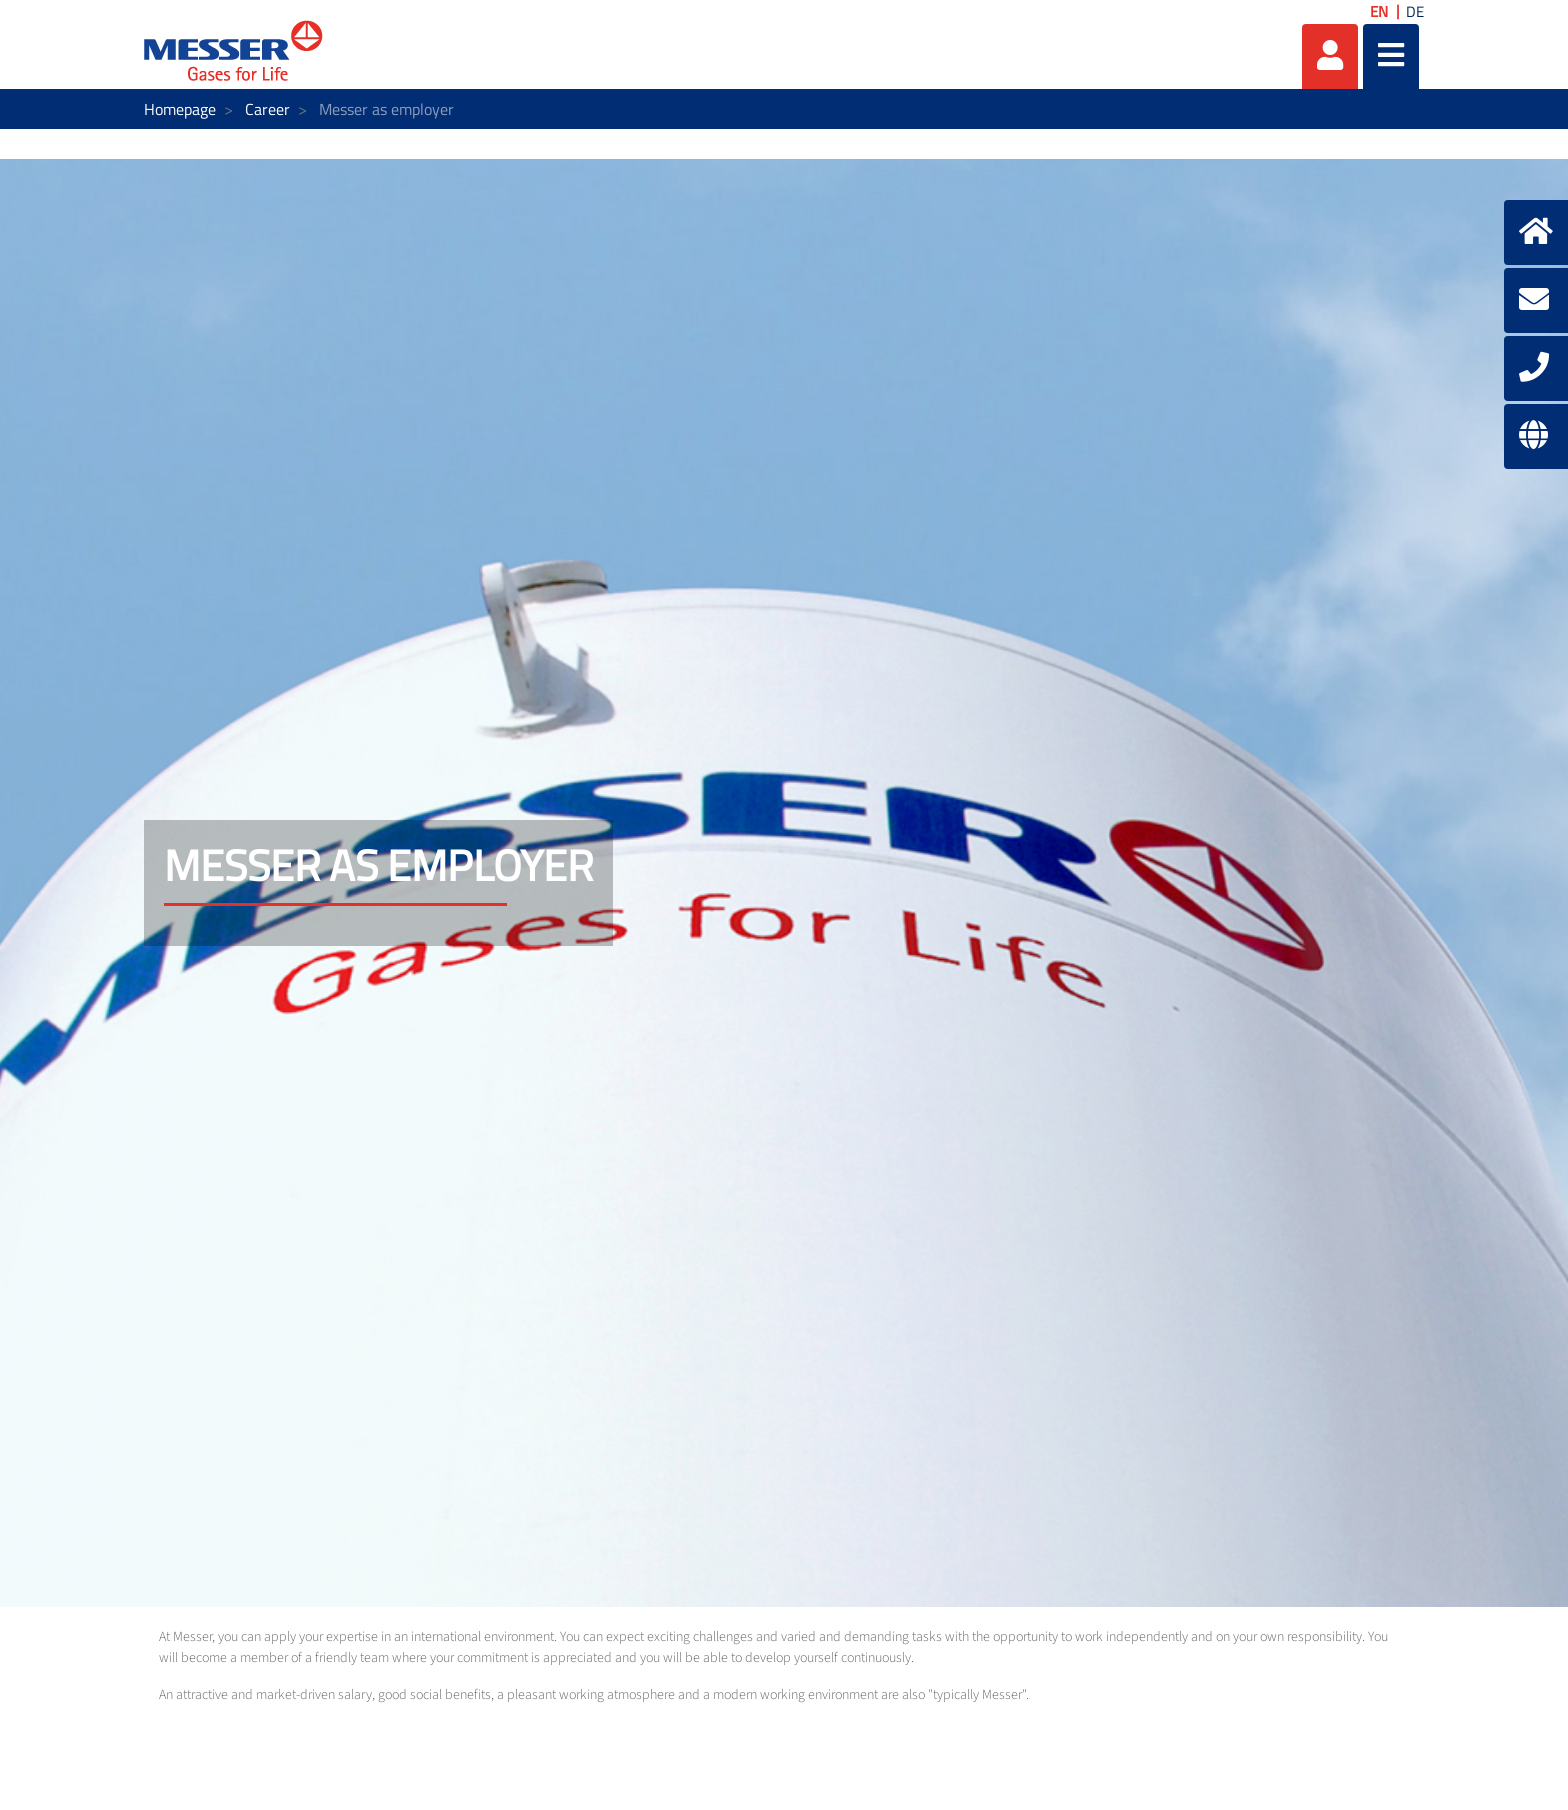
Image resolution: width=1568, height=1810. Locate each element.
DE (1415, 11)
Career (267, 109)
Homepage (180, 109)
